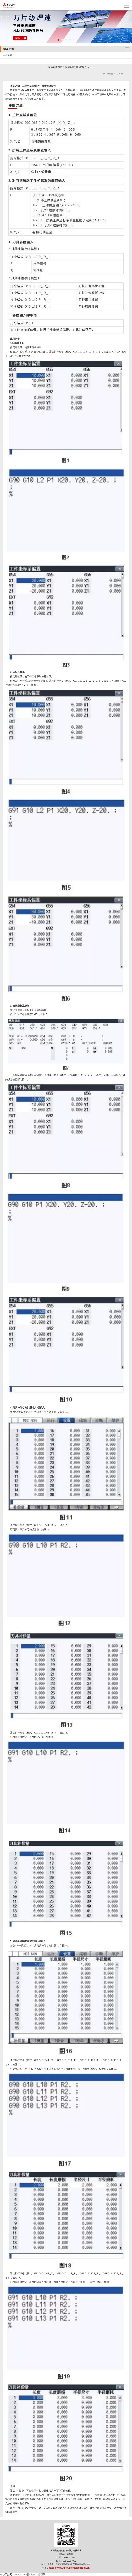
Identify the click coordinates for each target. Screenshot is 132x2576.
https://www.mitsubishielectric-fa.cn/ (69, 2567)
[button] (58, 40)
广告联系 (40, 2574)
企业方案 (7, 55)
